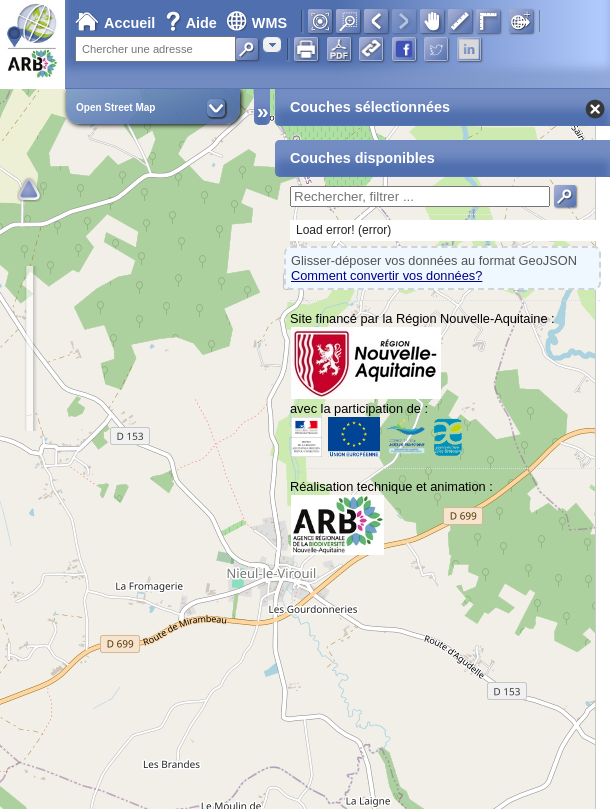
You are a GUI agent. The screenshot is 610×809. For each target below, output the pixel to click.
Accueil (115, 23)
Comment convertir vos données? (386, 275)
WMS (256, 23)
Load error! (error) (343, 230)
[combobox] (272, 44)
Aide (193, 23)
